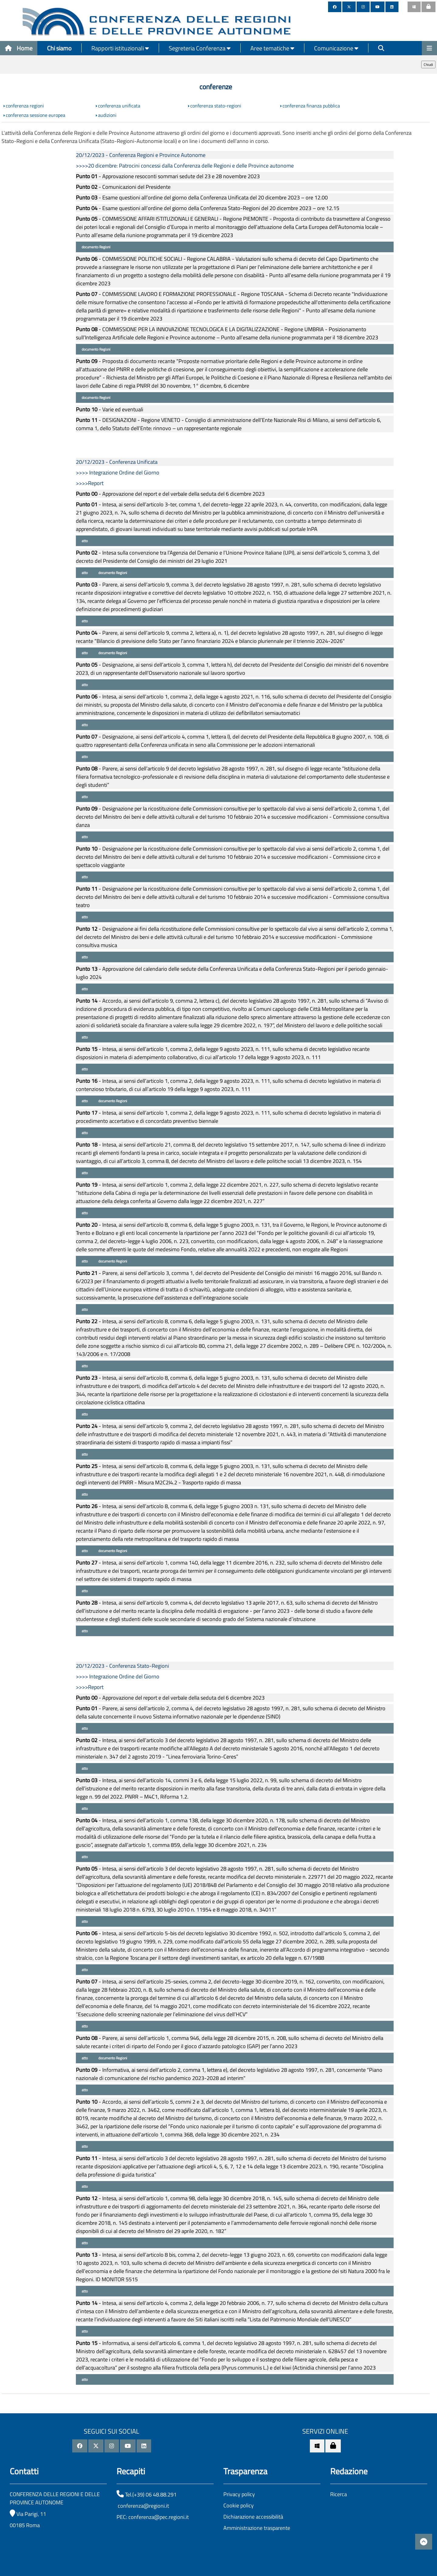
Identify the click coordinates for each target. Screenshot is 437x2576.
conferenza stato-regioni (215, 105)
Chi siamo (59, 48)
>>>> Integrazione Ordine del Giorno (117, 472)
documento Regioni (95, 247)
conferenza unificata (119, 105)
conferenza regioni (25, 105)
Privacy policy (239, 2494)
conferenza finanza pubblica (311, 105)
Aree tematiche (272, 48)
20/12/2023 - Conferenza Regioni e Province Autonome (140, 155)
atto (84, 541)
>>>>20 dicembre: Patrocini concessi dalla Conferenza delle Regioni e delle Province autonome (185, 165)
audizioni (107, 115)
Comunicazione (336, 48)
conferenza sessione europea (35, 115)
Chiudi (428, 64)
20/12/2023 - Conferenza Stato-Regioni (122, 1666)
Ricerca (338, 2494)
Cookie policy (238, 2505)
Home (18, 48)
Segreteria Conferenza (200, 48)
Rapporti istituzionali (120, 48)
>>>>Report (89, 483)
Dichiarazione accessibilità (253, 2517)
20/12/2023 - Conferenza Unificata (117, 462)
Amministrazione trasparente (256, 2528)
